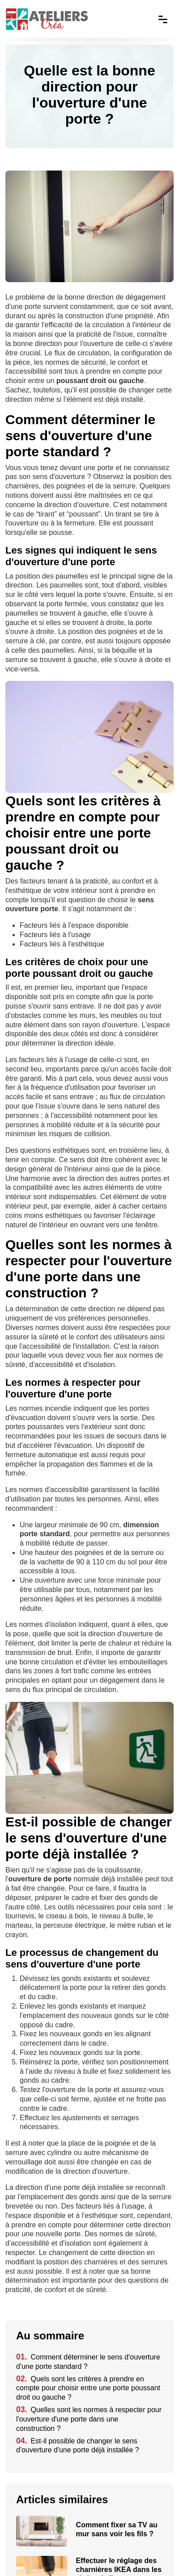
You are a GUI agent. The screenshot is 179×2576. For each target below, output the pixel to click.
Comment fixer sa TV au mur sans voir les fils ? (117, 2529)
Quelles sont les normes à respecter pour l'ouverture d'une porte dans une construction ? (89, 2419)
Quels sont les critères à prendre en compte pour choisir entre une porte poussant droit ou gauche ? (88, 2388)
